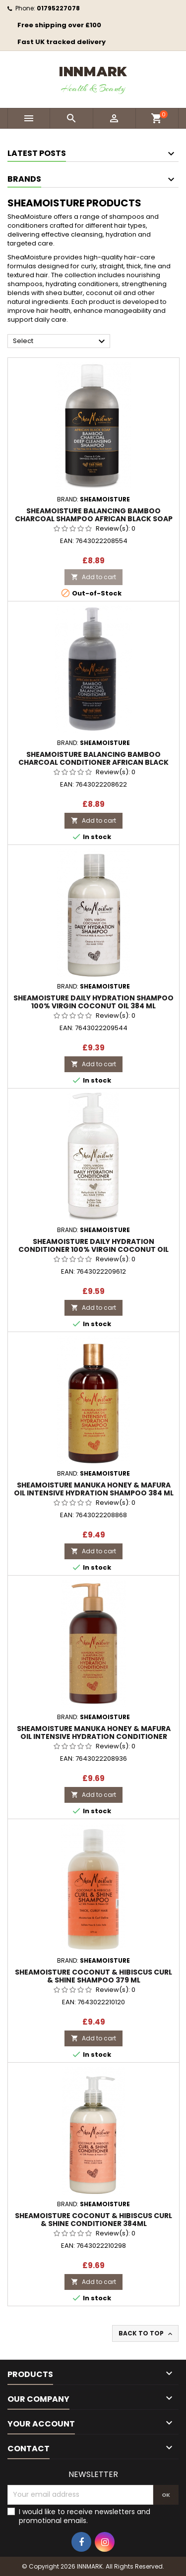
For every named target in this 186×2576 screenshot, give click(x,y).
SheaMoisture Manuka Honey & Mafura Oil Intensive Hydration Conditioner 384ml (94, 1736)
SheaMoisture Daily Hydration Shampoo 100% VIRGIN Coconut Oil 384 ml (93, 1002)
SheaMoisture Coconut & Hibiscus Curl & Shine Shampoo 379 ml (93, 1976)
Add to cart (93, 577)
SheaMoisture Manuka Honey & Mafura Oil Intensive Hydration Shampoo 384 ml (94, 1489)
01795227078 (58, 8)
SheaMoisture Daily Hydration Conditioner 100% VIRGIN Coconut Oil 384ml (93, 1249)
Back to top (146, 2333)
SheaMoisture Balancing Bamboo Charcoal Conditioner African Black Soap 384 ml (93, 762)
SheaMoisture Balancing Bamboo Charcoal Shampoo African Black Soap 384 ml (94, 519)
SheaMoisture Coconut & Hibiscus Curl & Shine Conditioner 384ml (93, 2220)
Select (60, 341)
